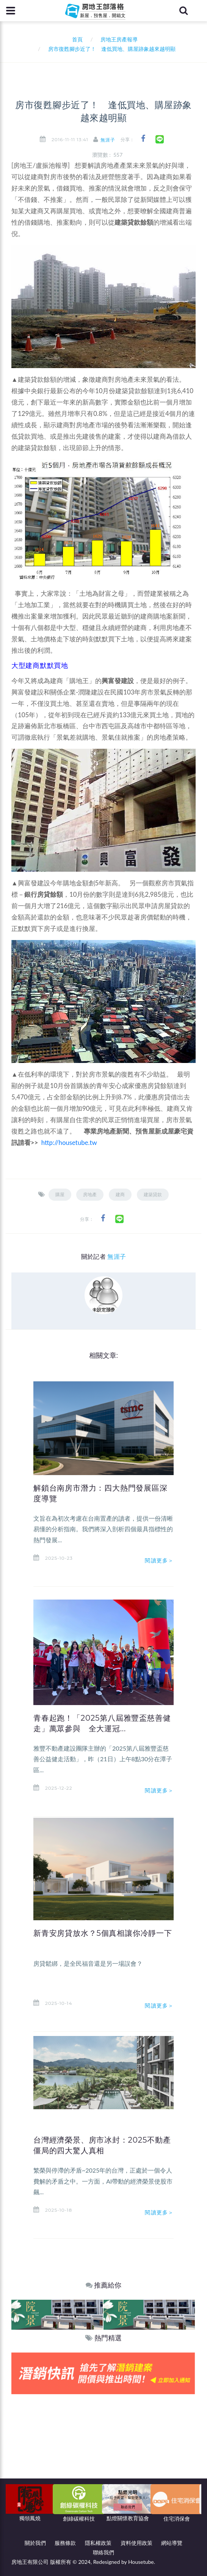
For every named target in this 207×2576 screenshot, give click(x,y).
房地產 (90, 1194)
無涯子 (107, 140)
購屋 (59, 1194)
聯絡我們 (103, 2552)
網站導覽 (171, 2543)
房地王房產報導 (119, 39)
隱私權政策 (98, 2543)
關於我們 (35, 2543)
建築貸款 (153, 1194)
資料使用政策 (136, 2543)
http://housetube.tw (69, 1142)
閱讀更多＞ (159, 1560)
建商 (120, 1194)
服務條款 (65, 2543)
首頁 (76, 39)
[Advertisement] (103, 2451)
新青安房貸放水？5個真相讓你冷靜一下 (102, 1933)
